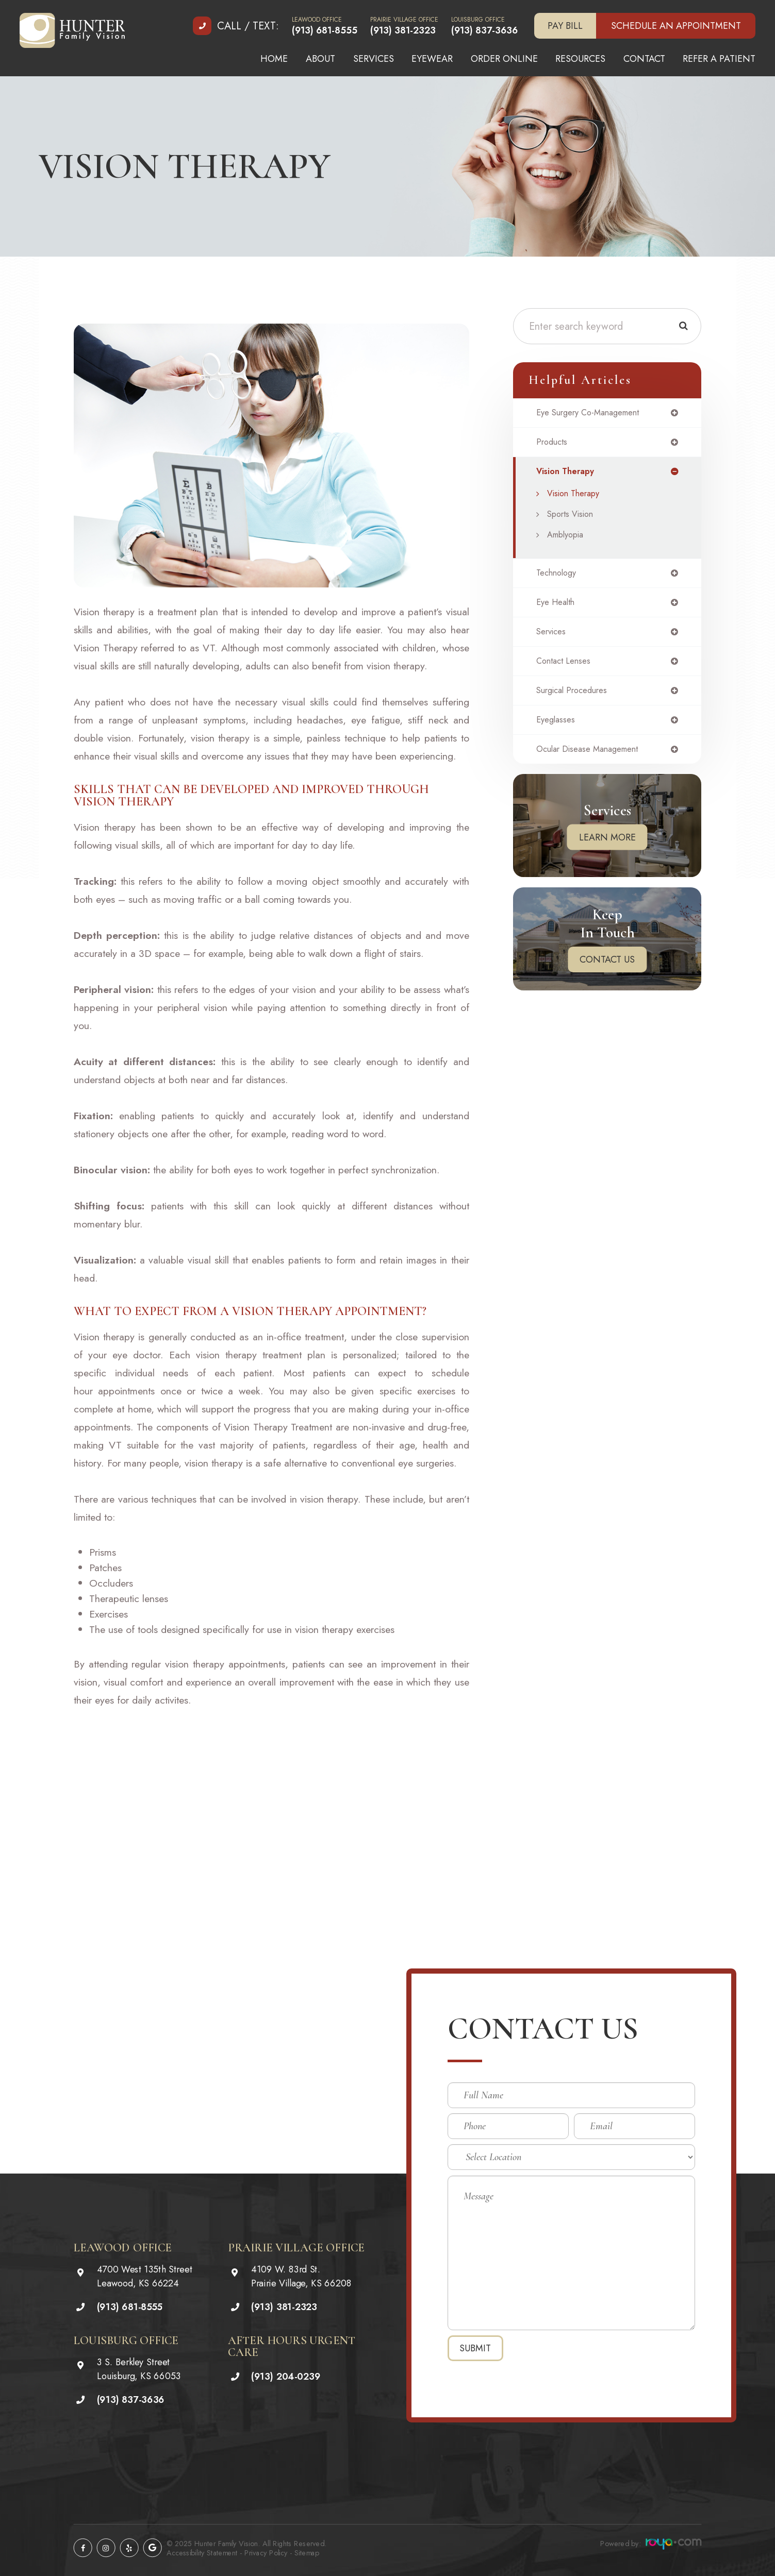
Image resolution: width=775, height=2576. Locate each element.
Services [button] (373, 58)
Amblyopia (568, 538)
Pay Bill (565, 25)
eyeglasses (557, 728)
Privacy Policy (266, 2553)
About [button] (320, 58)
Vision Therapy (577, 496)
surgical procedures (576, 698)
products (553, 443)
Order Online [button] (504, 58)
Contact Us (607, 969)
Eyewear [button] (432, 58)
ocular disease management (593, 759)
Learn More (607, 847)
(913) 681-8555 (324, 30)
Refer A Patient (719, 58)
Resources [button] (580, 58)
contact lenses (566, 667)
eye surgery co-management (595, 413)
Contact (644, 58)
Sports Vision (573, 517)
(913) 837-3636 (484, 30)
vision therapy (568, 474)
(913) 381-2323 (403, 30)
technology (558, 576)
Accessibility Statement (202, 2553)
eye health (558, 607)
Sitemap (306, 2553)
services (553, 637)
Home (274, 58)
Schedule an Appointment (676, 25)
